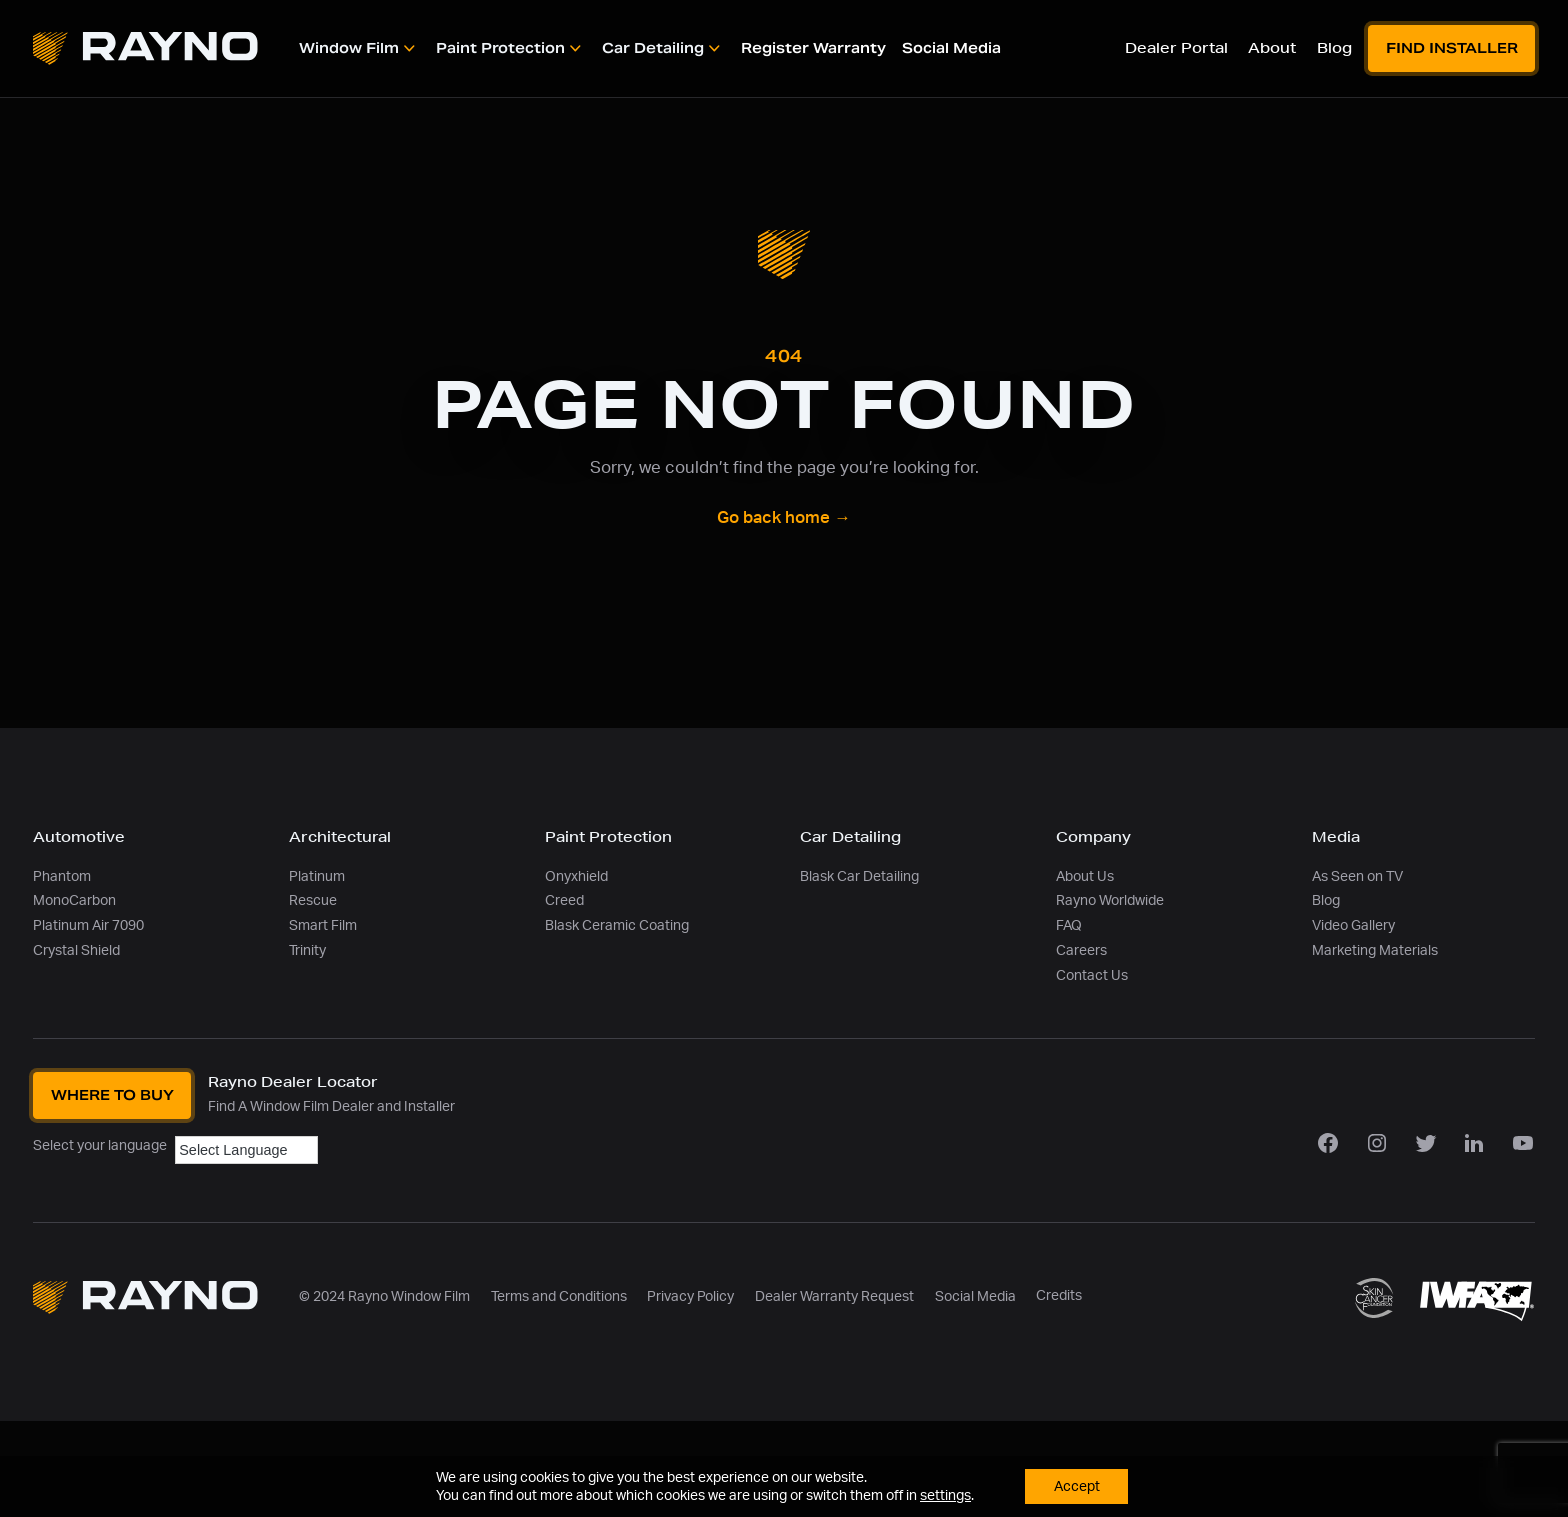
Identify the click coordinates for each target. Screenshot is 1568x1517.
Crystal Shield (76, 950)
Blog (1326, 900)
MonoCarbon (74, 900)
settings (943, 1495)
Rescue (313, 900)
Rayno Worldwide (1110, 900)
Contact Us (1092, 975)
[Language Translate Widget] (246, 1150)
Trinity (307, 950)
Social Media (975, 1296)
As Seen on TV (1357, 876)
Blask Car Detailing (859, 876)
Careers (1081, 950)
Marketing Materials (1375, 950)
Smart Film (323, 925)
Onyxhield (576, 876)
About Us (1085, 876)
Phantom (62, 876)
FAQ (1069, 925)
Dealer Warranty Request (834, 1296)
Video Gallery (1353, 925)
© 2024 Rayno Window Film (384, 1296)
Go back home (784, 518)
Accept (1077, 1486)
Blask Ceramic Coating (617, 925)
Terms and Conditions (559, 1296)
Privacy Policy (690, 1296)
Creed (564, 900)
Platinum (317, 876)
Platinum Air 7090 (88, 925)
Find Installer (1452, 48)
